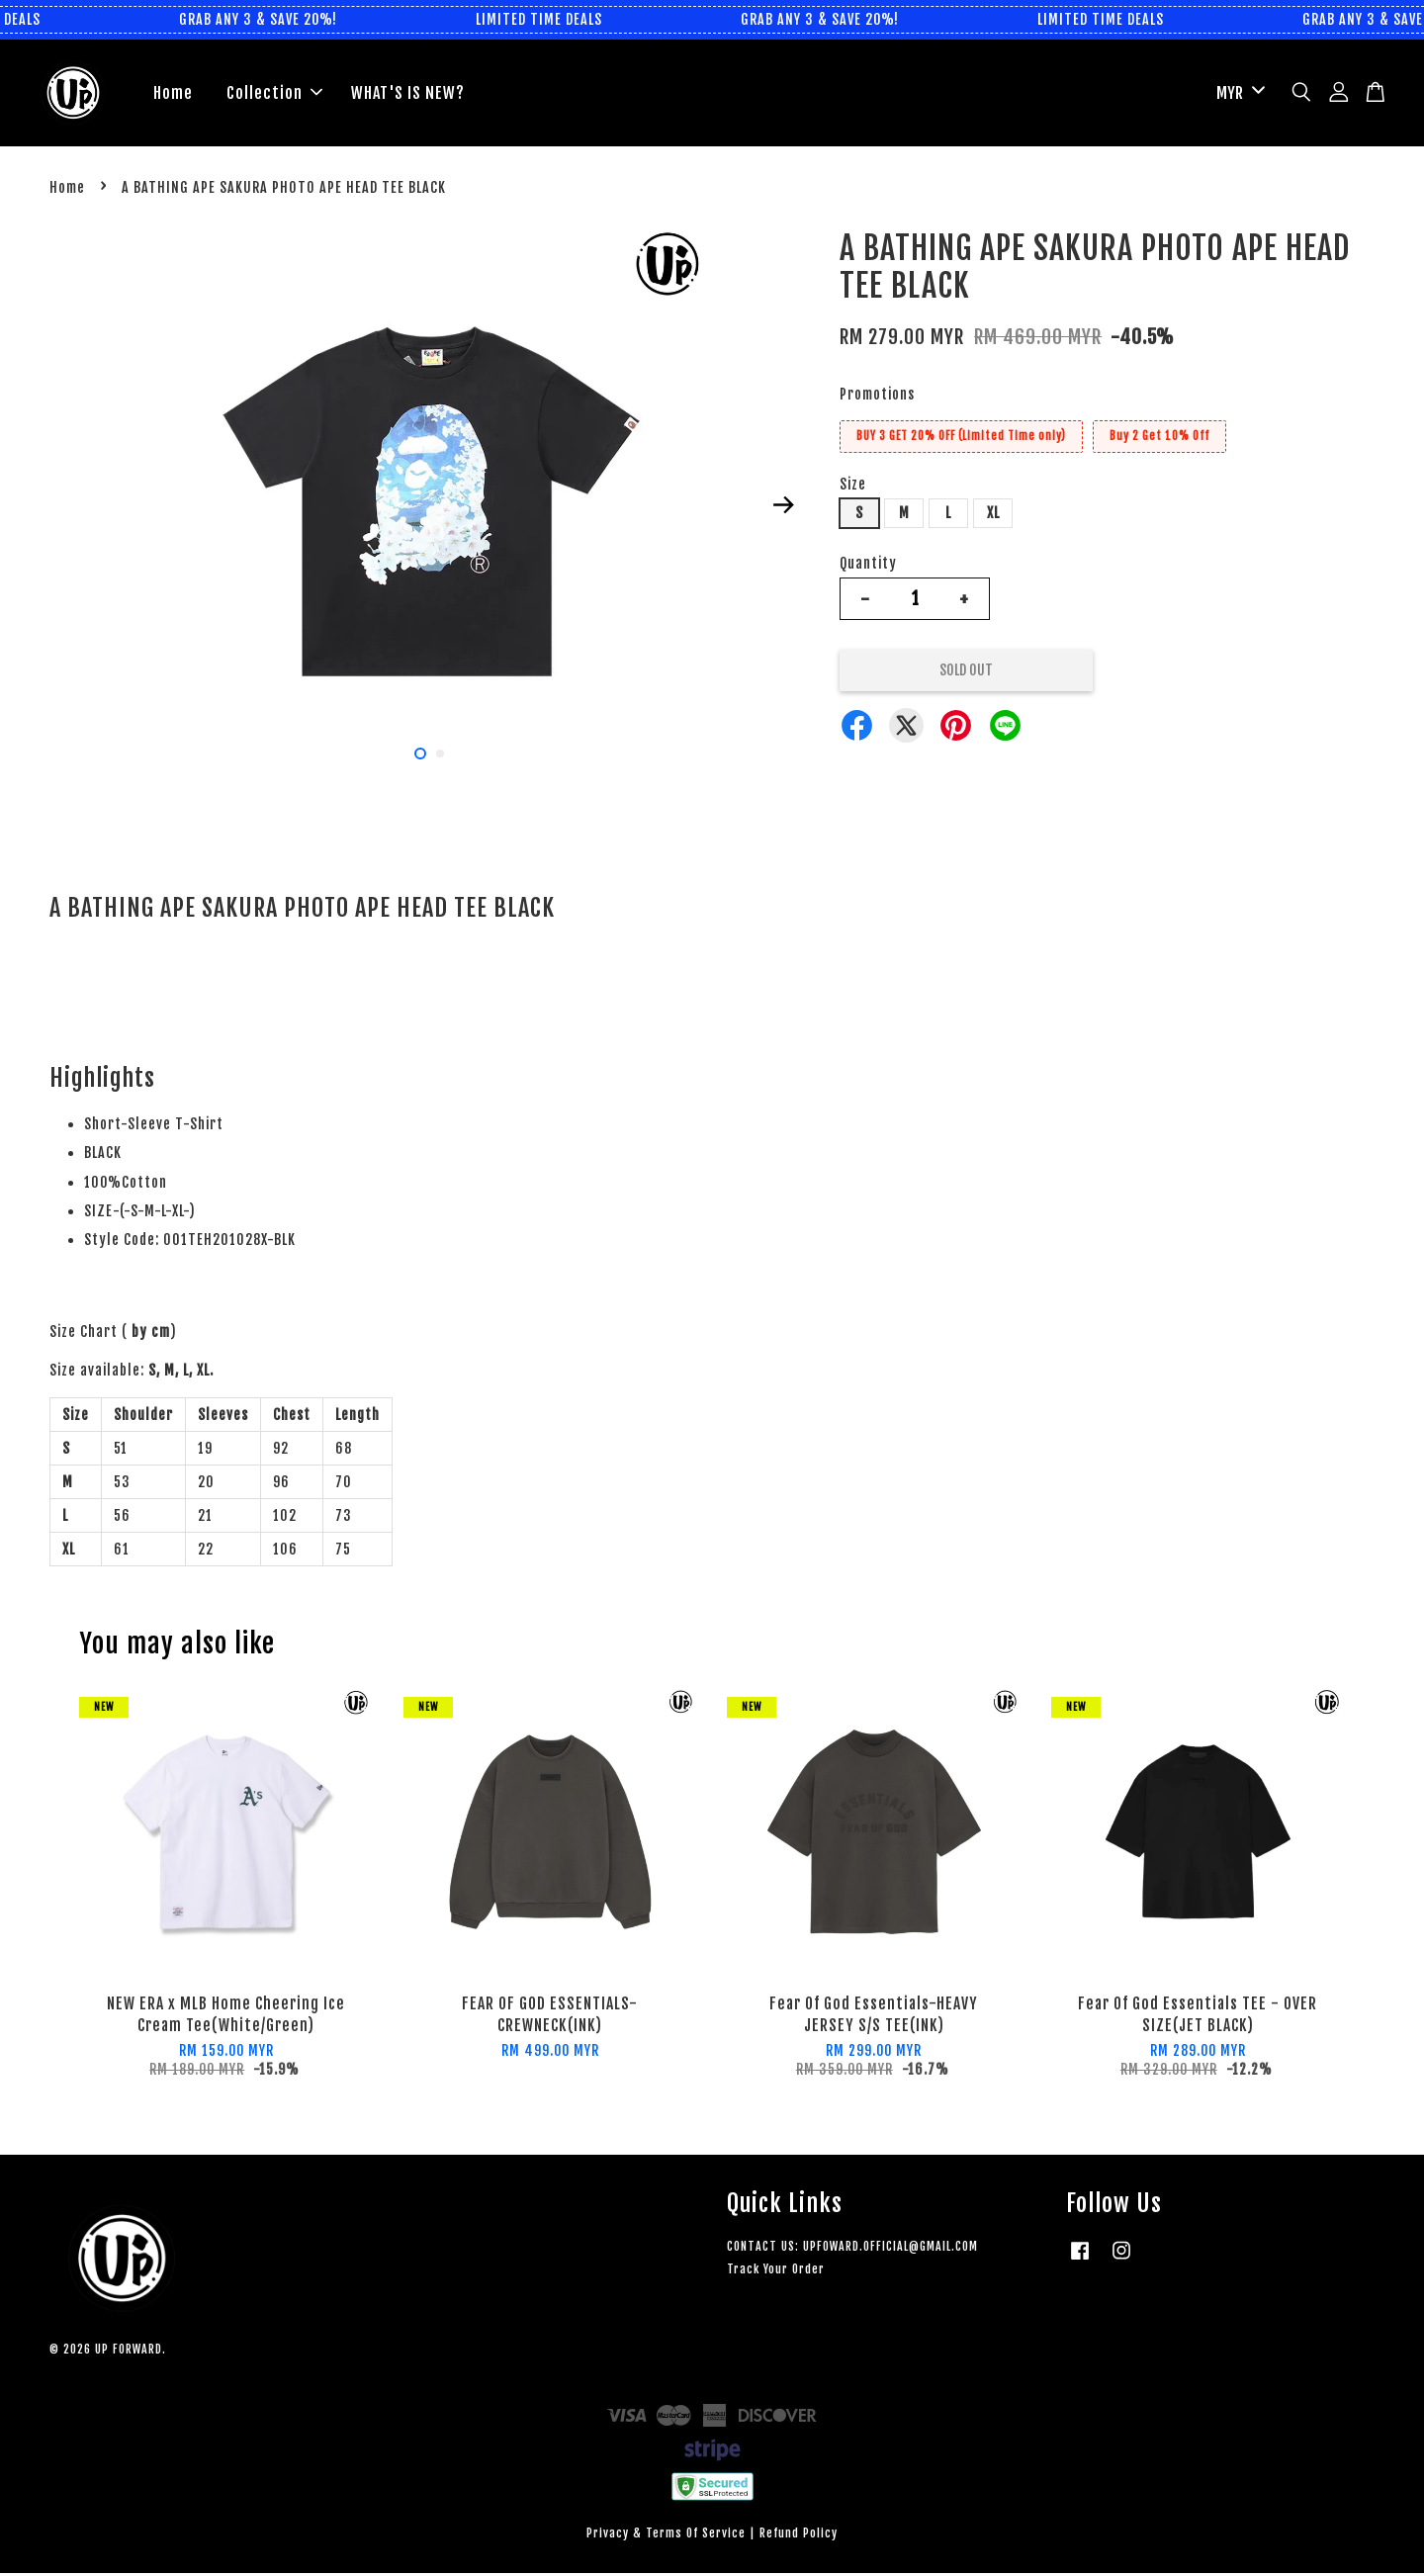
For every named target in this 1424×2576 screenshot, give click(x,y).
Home (173, 94)
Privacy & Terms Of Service (666, 2535)
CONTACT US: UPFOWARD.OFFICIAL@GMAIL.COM (852, 2248)
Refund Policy (798, 2535)
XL (993, 514)
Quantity (868, 566)
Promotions (877, 397)
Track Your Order (776, 2271)
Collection (274, 94)
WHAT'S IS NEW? (408, 94)
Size (853, 486)
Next (783, 506)
